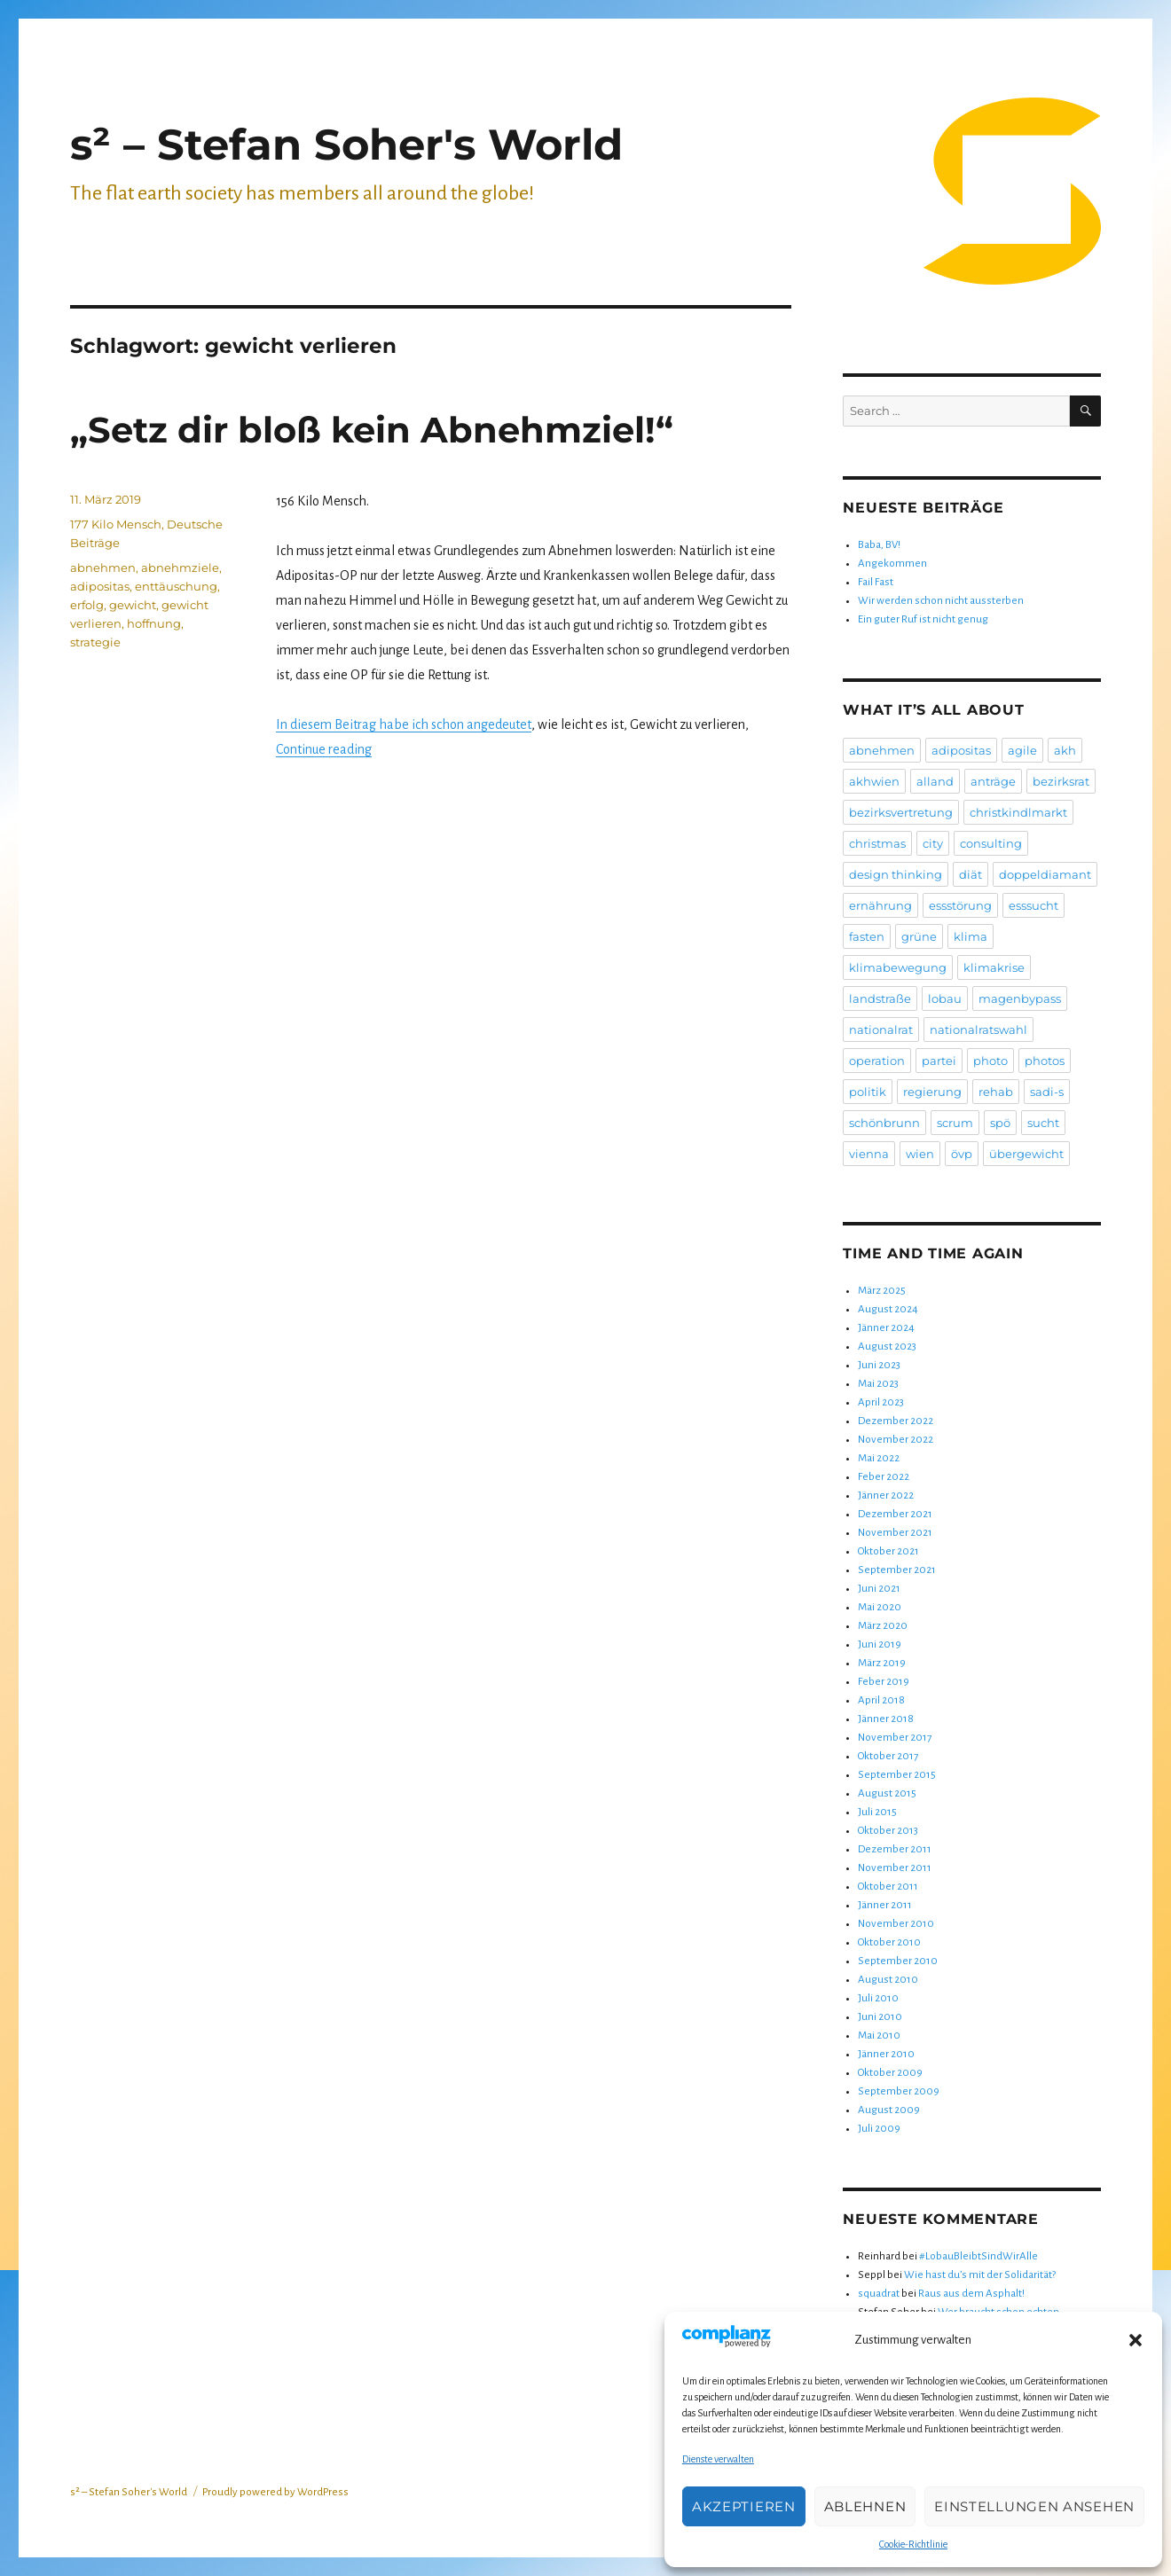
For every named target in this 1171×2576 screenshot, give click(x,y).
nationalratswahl (978, 1029)
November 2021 (895, 1533)
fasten (866, 936)
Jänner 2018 (886, 1719)
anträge (993, 781)
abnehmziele (180, 567)
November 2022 (895, 1439)
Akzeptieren (744, 2506)
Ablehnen (865, 2506)
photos (1045, 1060)
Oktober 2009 (890, 2073)
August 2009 (889, 2110)
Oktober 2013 (888, 1830)
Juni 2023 (879, 1365)
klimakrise (994, 967)
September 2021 (897, 1570)
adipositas (100, 586)
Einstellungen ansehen (1034, 2506)
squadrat (879, 2293)
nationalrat (881, 1029)
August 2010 (888, 1979)
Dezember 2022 (895, 1421)
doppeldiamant (1045, 874)
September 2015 (897, 1775)
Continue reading (324, 749)
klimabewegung (898, 967)
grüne (919, 936)
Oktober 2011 (888, 1886)
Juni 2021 (879, 1588)
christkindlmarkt (1018, 812)
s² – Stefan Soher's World (346, 144)
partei (939, 1060)
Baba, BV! (879, 545)
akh (1065, 750)
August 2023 (887, 1346)
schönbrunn (884, 1123)
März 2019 (882, 1663)
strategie (95, 642)
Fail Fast (875, 582)
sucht (1043, 1123)
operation (877, 1060)
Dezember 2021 (895, 1514)
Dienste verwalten (718, 2459)
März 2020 (883, 1626)
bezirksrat (1061, 781)
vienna (869, 1154)
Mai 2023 (878, 1384)
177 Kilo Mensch (115, 524)
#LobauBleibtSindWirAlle (978, 2256)
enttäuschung (176, 586)
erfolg (87, 605)
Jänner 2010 (886, 2054)
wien (920, 1154)
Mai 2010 (879, 2035)
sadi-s (1047, 1091)
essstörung (960, 905)
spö (1000, 1123)
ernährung (880, 905)
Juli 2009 (879, 2128)
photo (990, 1060)
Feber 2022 (883, 1477)
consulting (991, 843)
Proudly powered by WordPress (275, 2492)
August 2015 (887, 1793)
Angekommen (892, 563)
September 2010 (898, 1961)
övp (961, 1154)
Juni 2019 (879, 1644)
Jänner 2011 (885, 1905)
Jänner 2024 (886, 1328)
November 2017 (894, 1737)
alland (935, 781)
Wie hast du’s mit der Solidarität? (980, 2275)
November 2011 (894, 1868)
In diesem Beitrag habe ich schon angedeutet (403, 724)
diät (970, 874)
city (933, 843)
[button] (1135, 2340)
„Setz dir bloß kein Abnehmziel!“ (371, 429)
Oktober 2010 (889, 1942)
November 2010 (896, 1924)
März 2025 (882, 1290)
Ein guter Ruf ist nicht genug (923, 619)
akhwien (874, 781)
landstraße (880, 998)
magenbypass (1019, 998)
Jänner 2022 (886, 1495)
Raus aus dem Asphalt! (971, 2293)
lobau (945, 998)
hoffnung (154, 623)
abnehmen (103, 567)
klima (970, 936)
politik (867, 1091)
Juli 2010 (878, 1998)
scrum (955, 1123)
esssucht (1033, 905)
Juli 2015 (877, 1812)
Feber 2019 (883, 1681)
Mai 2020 (879, 1607)
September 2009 (898, 2091)
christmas (877, 843)
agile (1022, 750)
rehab (995, 1091)
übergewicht (1026, 1154)
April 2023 (881, 1402)
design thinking (895, 874)
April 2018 (881, 1700)
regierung (932, 1091)
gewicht (132, 605)
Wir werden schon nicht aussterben (941, 601)
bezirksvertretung (901, 812)
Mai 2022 (879, 1458)
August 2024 (888, 1309)
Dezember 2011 (894, 1849)
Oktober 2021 (888, 1551)
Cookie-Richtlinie (913, 2544)
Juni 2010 (880, 2017)
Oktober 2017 (888, 1756)
